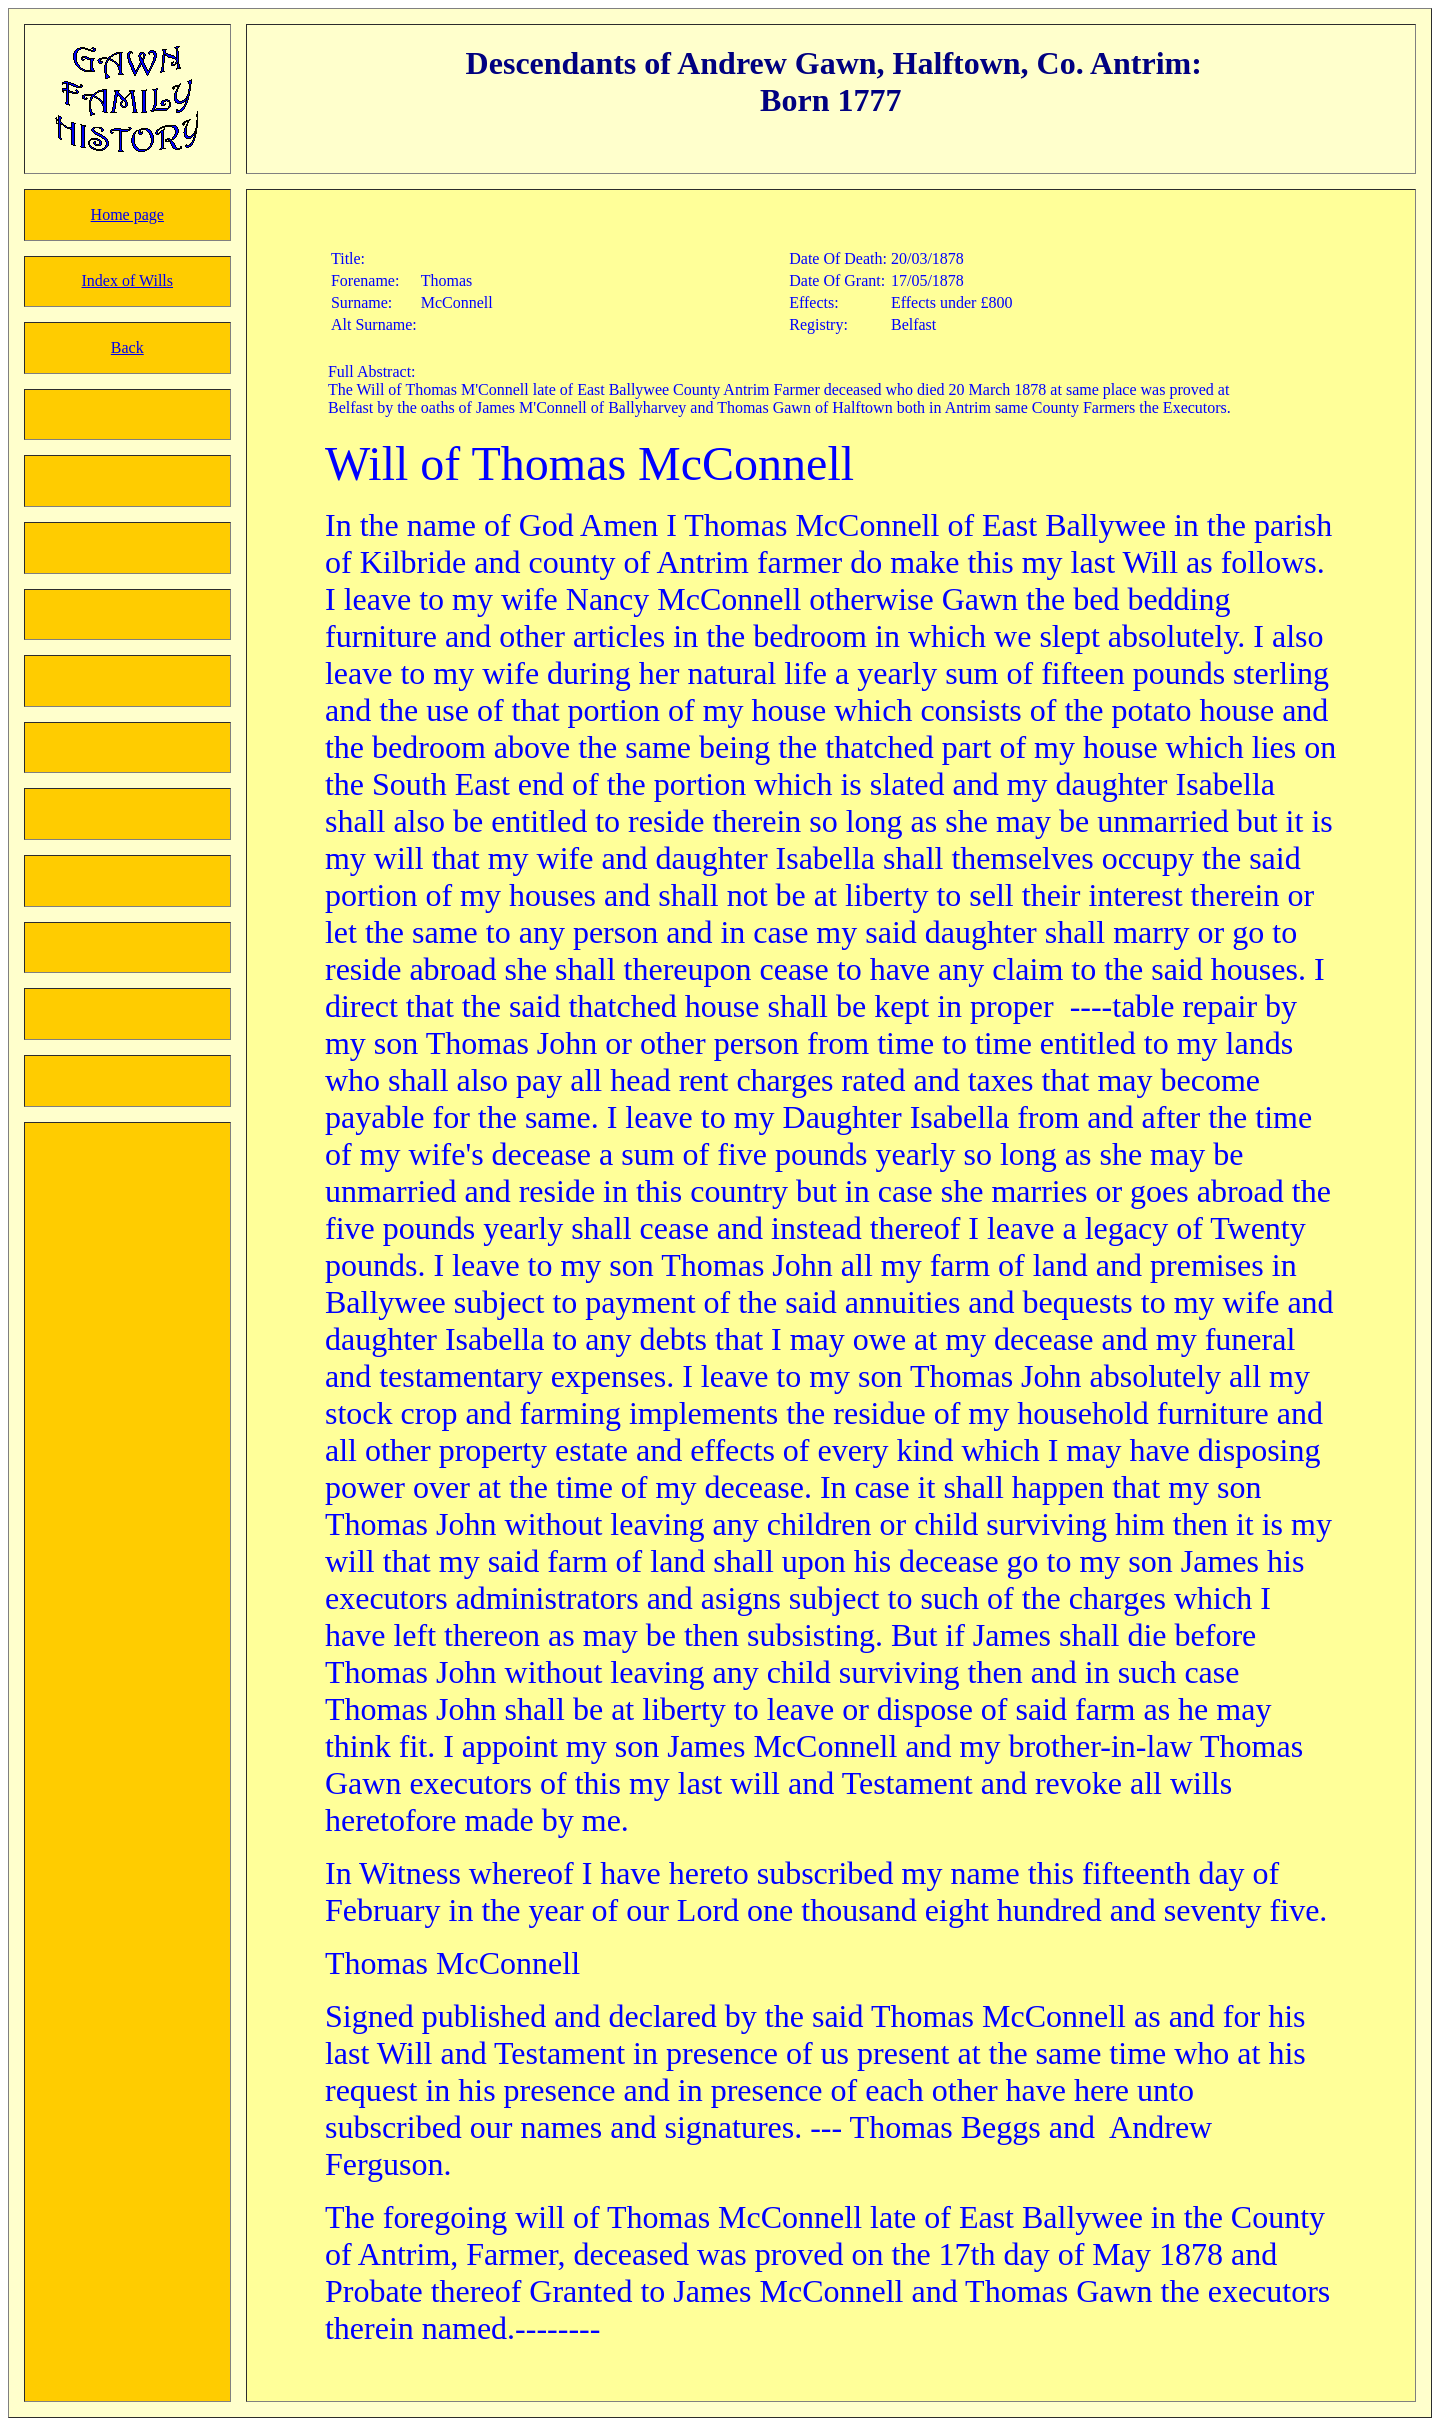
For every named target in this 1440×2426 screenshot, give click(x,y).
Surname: (361, 302)
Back (127, 347)
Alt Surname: (374, 324)
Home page (127, 214)
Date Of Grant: (837, 280)
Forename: (365, 280)
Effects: (813, 302)
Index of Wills (128, 280)
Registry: (818, 324)
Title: (348, 258)
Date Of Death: (838, 258)
